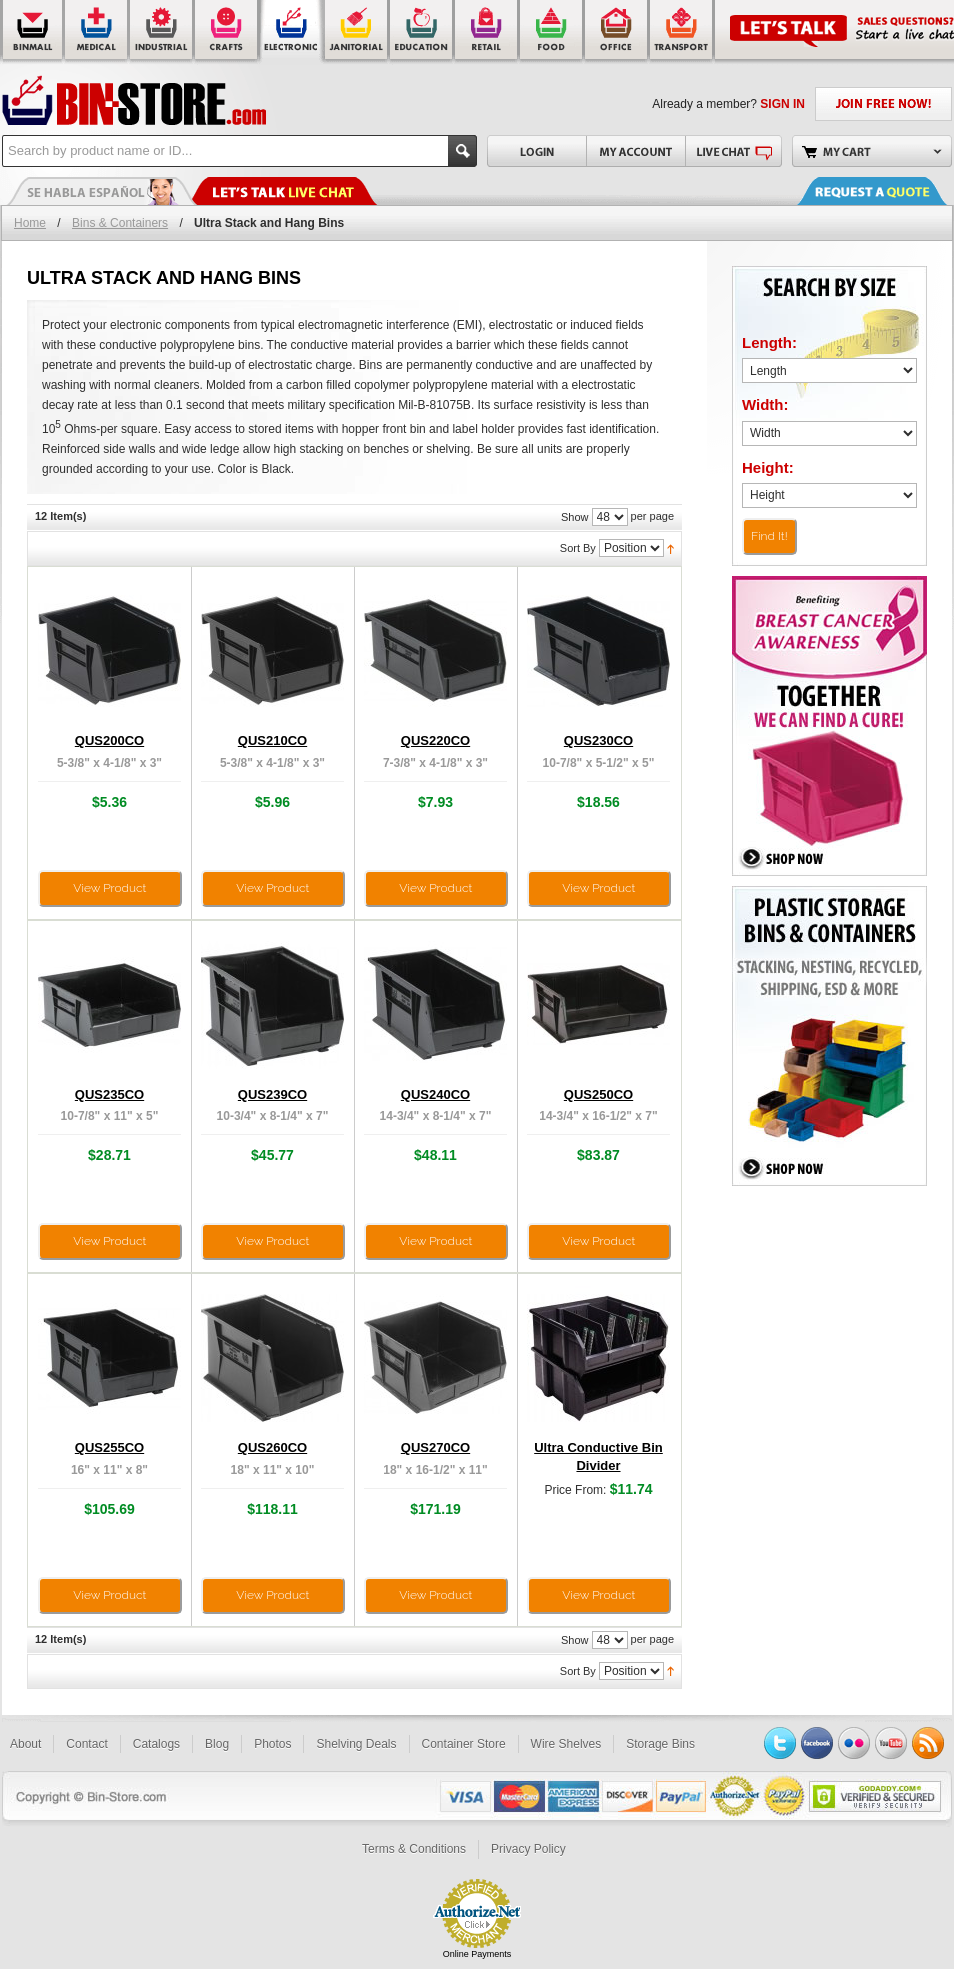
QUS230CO (598, 740)
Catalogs (156, 1744)
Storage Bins (660, 1744)
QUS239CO (272, 1094)
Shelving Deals (356, 1744)
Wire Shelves (566, 1744)
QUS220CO (435, 740)
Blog (217, 1744)
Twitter (780, 1743)
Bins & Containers (120, 223)
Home (30, 223)
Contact (86, 1744)
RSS (928, 1743)
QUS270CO (435, 1447)
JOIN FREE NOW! (883, 104)
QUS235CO (109, 1094)
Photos (272, 1744)
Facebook (817, 1743)
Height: (768, 467)
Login (536, 151)
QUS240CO (435, 1094)
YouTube (891, 1743)
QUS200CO (109, 740)
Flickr (854, 1743)
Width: (765, 404)
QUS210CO (272, 740)
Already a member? (728, 104)
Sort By (578, 548)
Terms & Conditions (414, 1849)
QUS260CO (272, 1447)
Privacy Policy (528, 1849)
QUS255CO (109, 1447)
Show (575, 517)
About (25, 1744)
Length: (769, 342)
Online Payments (477, 1954)
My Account (635, 151)
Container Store (464, 1744)
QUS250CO (598, 1094)
